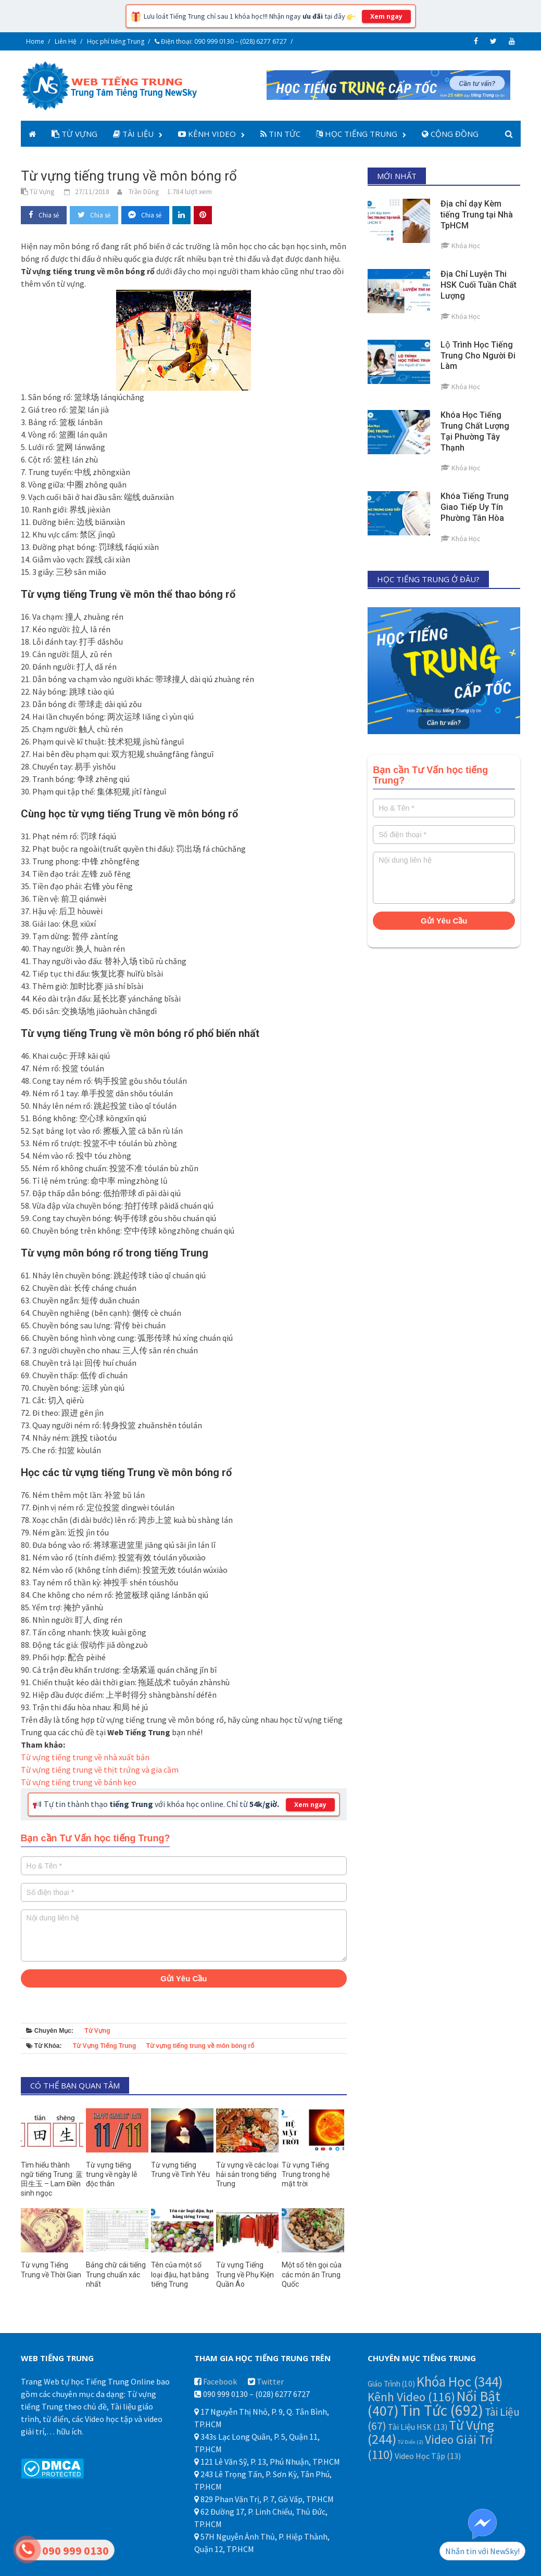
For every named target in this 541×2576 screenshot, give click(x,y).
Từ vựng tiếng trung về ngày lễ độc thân (111, 2174)
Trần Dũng (144, 191)
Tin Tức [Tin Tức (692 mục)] (441, 2410)
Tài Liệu (133, 134)
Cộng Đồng (450, 134)
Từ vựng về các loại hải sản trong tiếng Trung (247, 2174)
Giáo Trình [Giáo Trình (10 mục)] (391, 2384)
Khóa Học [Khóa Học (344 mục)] (460, 2381)
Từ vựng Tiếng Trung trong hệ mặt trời (306, 2174)
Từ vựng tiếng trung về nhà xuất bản (85, 1757)
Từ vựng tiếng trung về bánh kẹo (78, 1782)
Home (35, 41)
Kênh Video (207, 134)
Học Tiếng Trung (356, 134)
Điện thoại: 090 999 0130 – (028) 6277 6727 (221, 41)
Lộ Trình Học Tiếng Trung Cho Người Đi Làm (478, 355)
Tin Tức (280, 134)
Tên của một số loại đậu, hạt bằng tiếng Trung (180, 2274)
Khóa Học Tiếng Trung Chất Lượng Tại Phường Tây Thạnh (475, 431)
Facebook (220, 2381)
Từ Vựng (74, 134)
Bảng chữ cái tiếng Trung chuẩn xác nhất (116, 2274)
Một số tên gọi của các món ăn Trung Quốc (312, 2274)
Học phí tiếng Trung (115, 41)
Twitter (270, 2381)
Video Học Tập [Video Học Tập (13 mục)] (428, 2456)
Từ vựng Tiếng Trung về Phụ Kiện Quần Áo (245, 2274)
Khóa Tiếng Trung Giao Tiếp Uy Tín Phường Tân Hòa (475, 507)
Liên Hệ (66, 41)
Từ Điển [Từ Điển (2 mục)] (410, 2442)
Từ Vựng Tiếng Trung (104, 2045)
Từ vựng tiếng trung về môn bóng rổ (200, 2045)
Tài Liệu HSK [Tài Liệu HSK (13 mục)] (417, 2426)
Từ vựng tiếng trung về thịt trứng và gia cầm (100, 1769)
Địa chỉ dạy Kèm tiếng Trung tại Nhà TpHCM (477, 214)
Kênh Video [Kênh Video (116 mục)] (411, 2396)
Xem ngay (386, 16)
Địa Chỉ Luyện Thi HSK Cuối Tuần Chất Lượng (479, 285)
